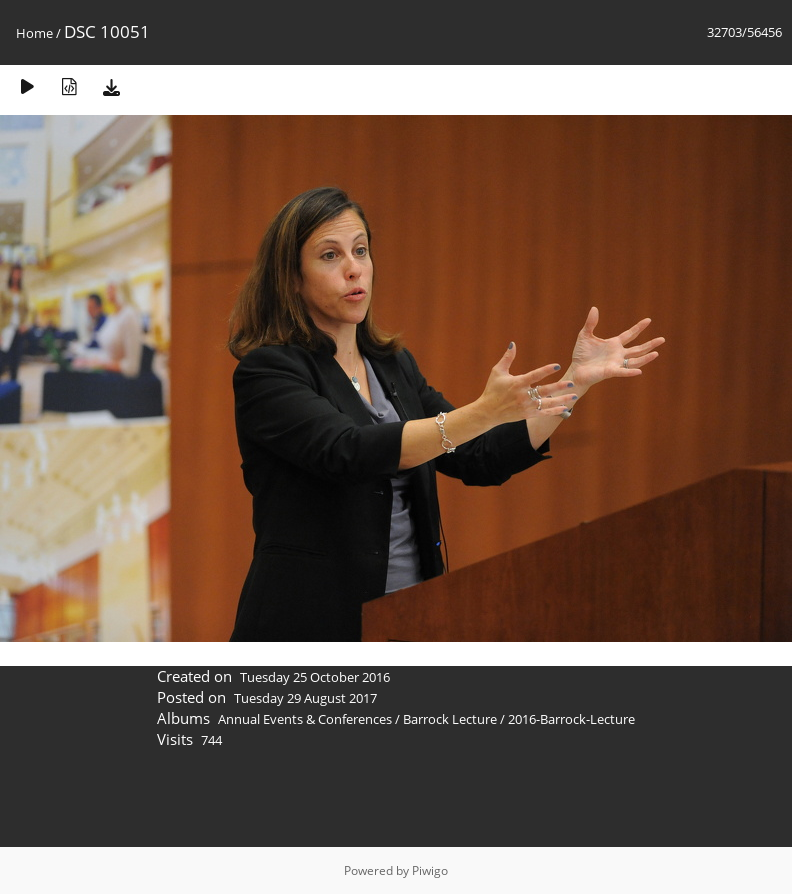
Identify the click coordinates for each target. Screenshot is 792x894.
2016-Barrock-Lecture (571, 719)
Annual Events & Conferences (305, 719)
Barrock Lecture (450, 719)
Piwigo (430, 870)
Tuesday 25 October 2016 (315, 677)
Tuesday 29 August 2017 (305, 698)
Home (34, 33)
